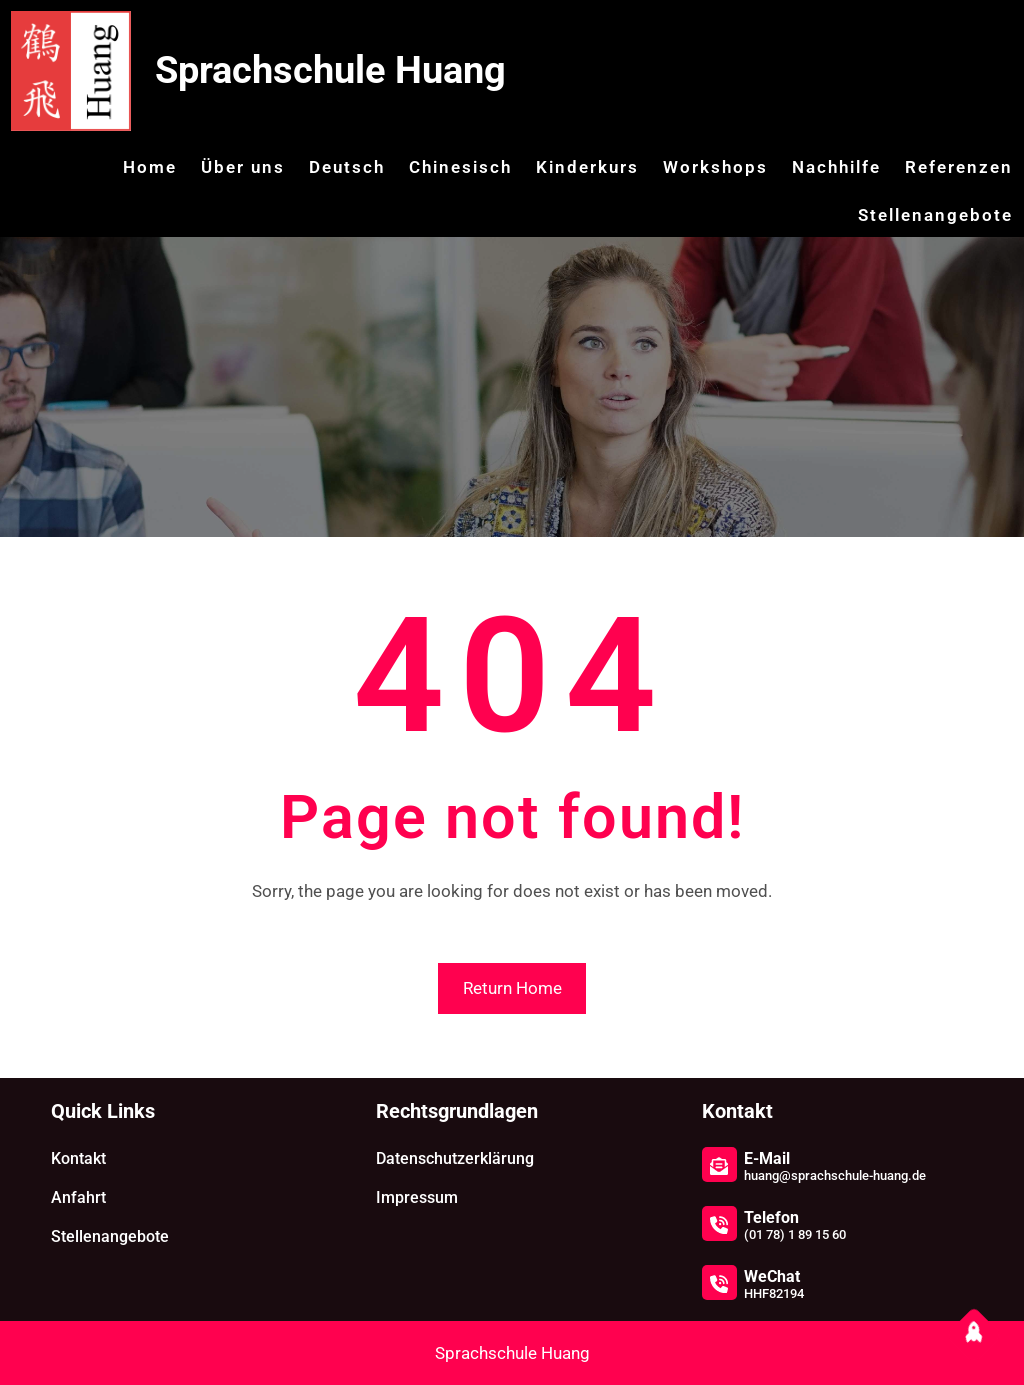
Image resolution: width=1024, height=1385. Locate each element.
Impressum (417, 1197)
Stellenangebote (110, 1236)
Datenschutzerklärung (455, 1158)
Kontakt (78, 1158)
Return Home (512, 988)
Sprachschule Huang (330, 70)
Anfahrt (78, 1197)
